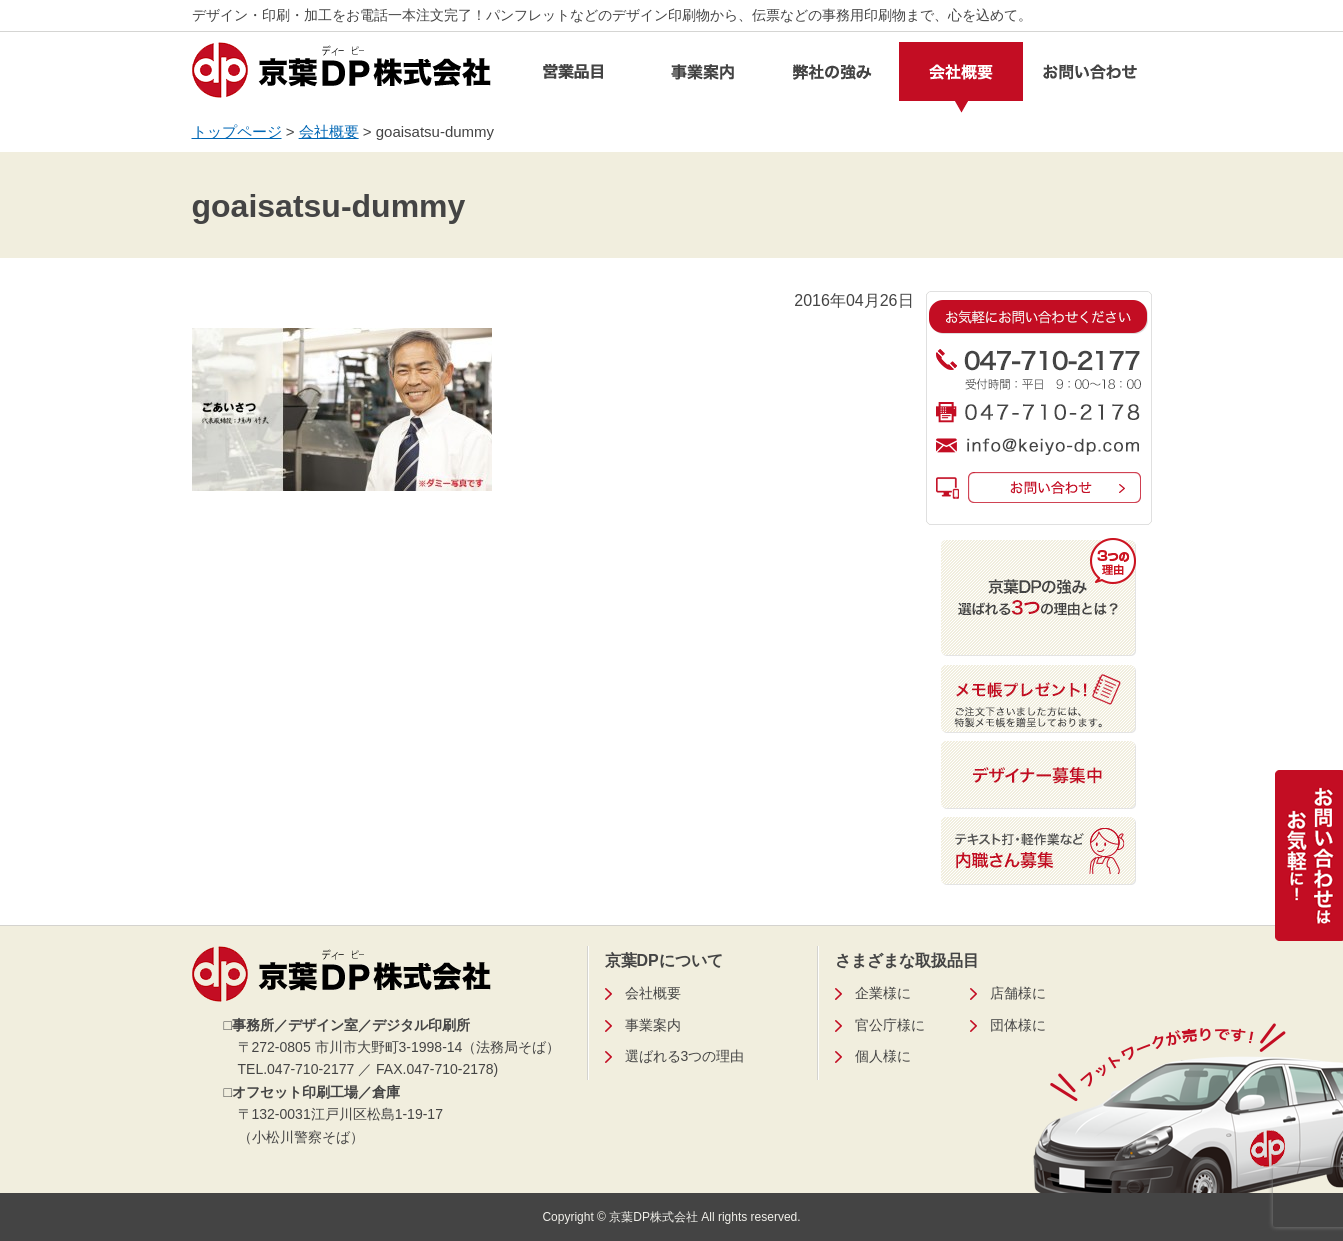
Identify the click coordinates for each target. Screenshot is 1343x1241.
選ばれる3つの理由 (685, 1056)
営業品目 (574, 77)
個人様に (883, 1056)
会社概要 (961, 77)
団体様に (1018, 1025)
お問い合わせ (1090, 77)
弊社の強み (832, 77)
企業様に (883, 993)
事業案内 (703, 77)
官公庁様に (890, 1025)
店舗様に (1018, 993)
